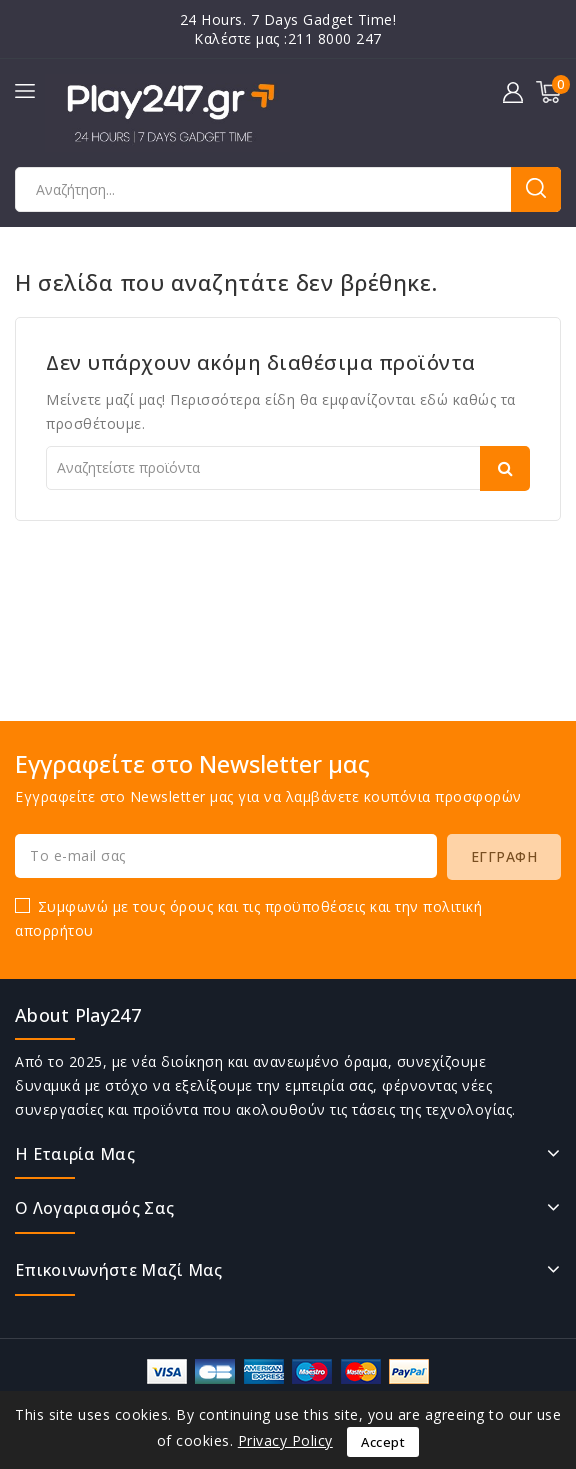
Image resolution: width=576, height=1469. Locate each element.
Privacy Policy (285, 1440)
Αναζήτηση (536, 189)
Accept (383, 1442)
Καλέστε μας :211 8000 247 (288, 38)
